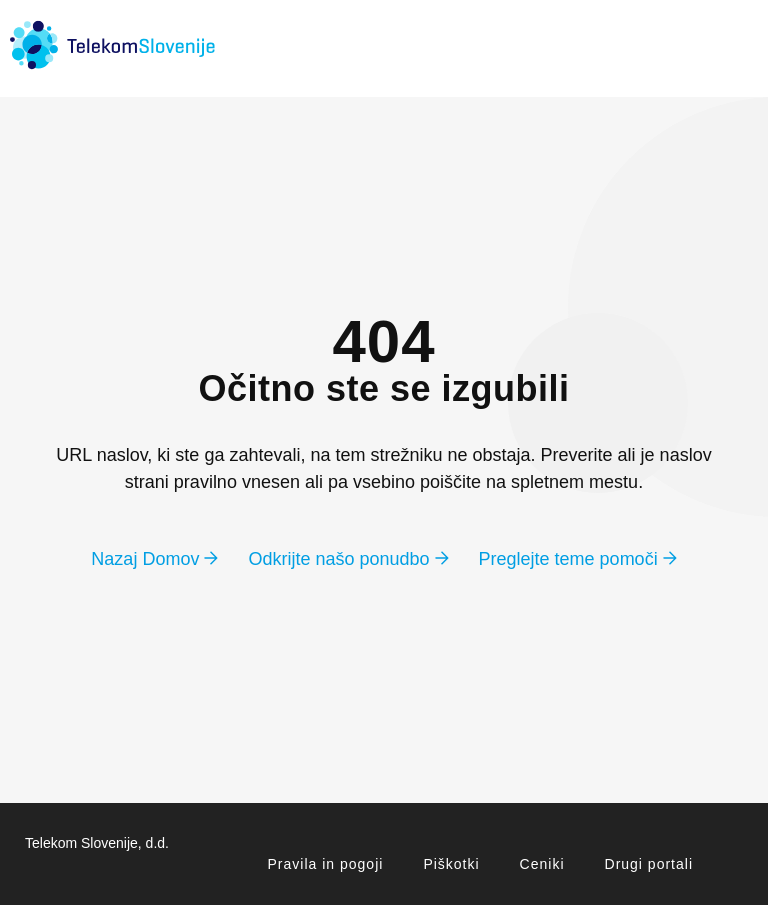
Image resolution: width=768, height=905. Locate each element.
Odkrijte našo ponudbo (348, 559)
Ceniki (542, 864)
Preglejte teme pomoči (578, 559)
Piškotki (451, 864)
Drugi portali (649, 864)
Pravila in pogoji (326, 864)
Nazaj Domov (154, 559)
